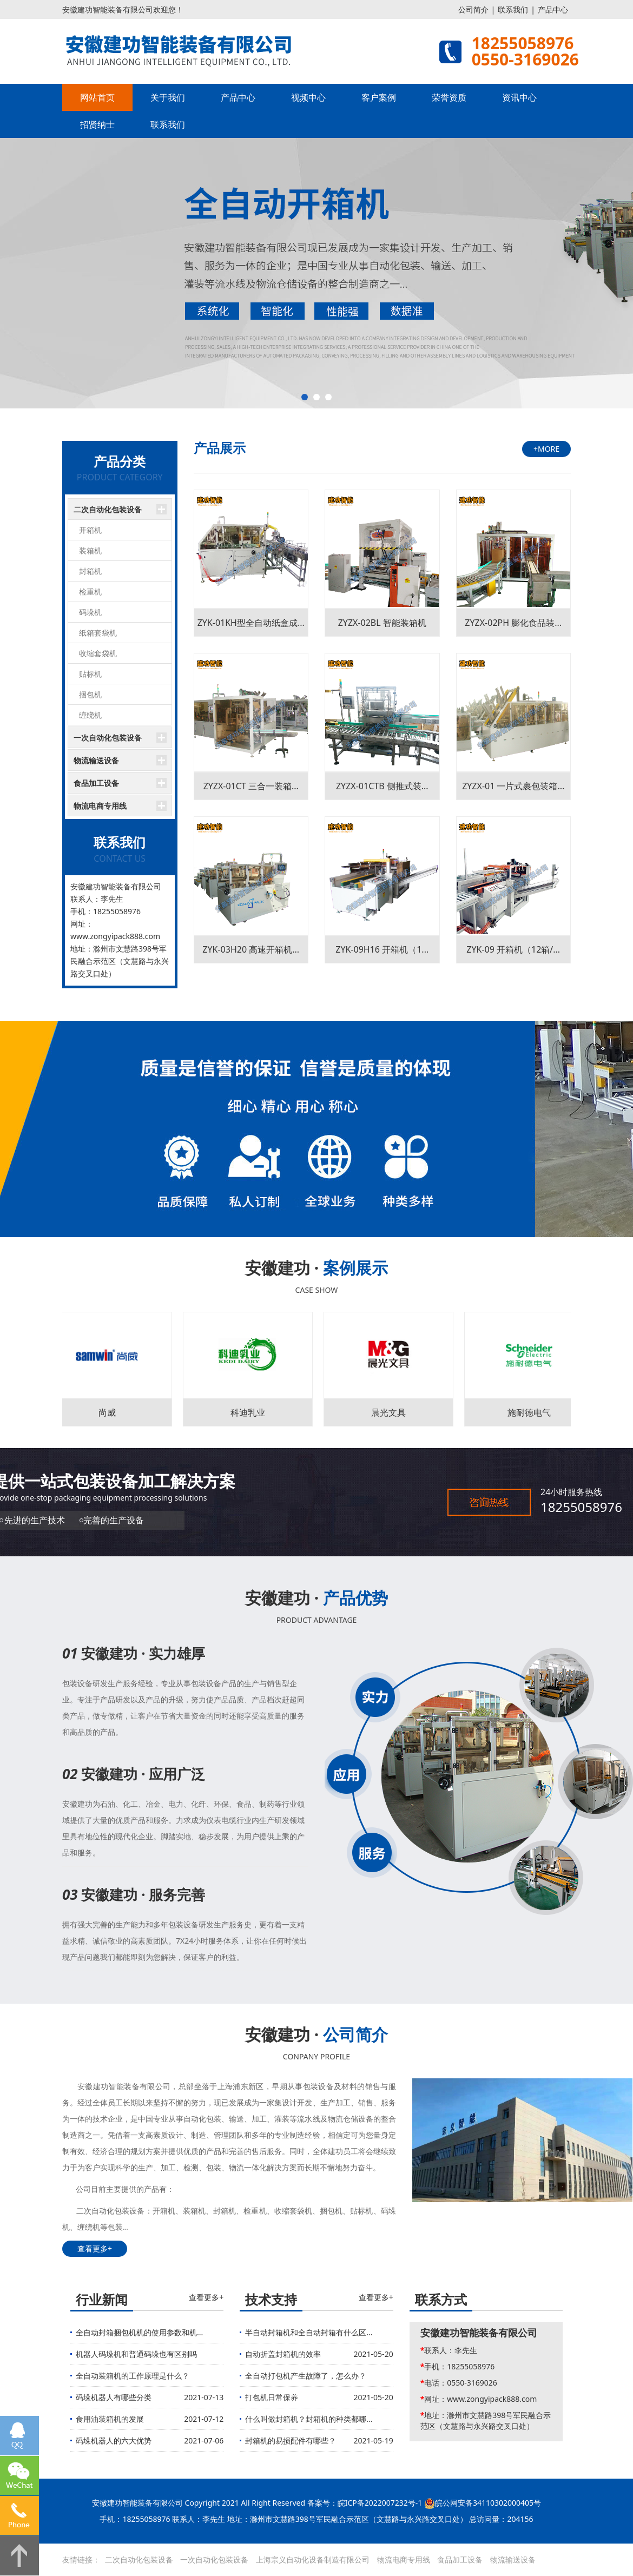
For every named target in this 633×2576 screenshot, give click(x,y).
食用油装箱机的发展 (110, 2419)
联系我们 (513, 9)
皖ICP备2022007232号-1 (380, 2503)
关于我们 (167, 97)
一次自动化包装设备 (108, 737)
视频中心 (308, 97)
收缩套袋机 (98, 653)
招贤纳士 (97, 124)
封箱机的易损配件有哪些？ (290, 2440)
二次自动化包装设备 (108, 509)
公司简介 (473, 9)
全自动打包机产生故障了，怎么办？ (305, 2375)
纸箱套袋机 (98, 633)
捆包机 (90, 694)
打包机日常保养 (271, 2397)
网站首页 (97, 97)
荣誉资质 (449, 97)
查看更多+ (94, 2248)
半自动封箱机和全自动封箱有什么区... (308, 2332)
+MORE (546, 449)
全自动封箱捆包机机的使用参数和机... (139, 2332)
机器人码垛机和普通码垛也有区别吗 (136, 2354)
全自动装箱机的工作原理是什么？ (132, 2375)
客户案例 (378, 97)
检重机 (90, 591)
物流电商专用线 (100, 806)
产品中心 (553, 9)
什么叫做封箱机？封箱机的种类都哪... (308, 2419)
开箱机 (90, 530)
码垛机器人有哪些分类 (113, 2397)
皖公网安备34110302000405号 (488, 2503)
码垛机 (90, 612)
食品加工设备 (96, 783)
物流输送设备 (96, 760)
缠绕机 (90, 715)
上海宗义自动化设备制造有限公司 (313, 2559)
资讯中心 (519, 97)
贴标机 (90, 674)
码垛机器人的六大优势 (113, 2440)
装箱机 (90, 550)
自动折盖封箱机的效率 (283, 2354)
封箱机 (90, 571)
